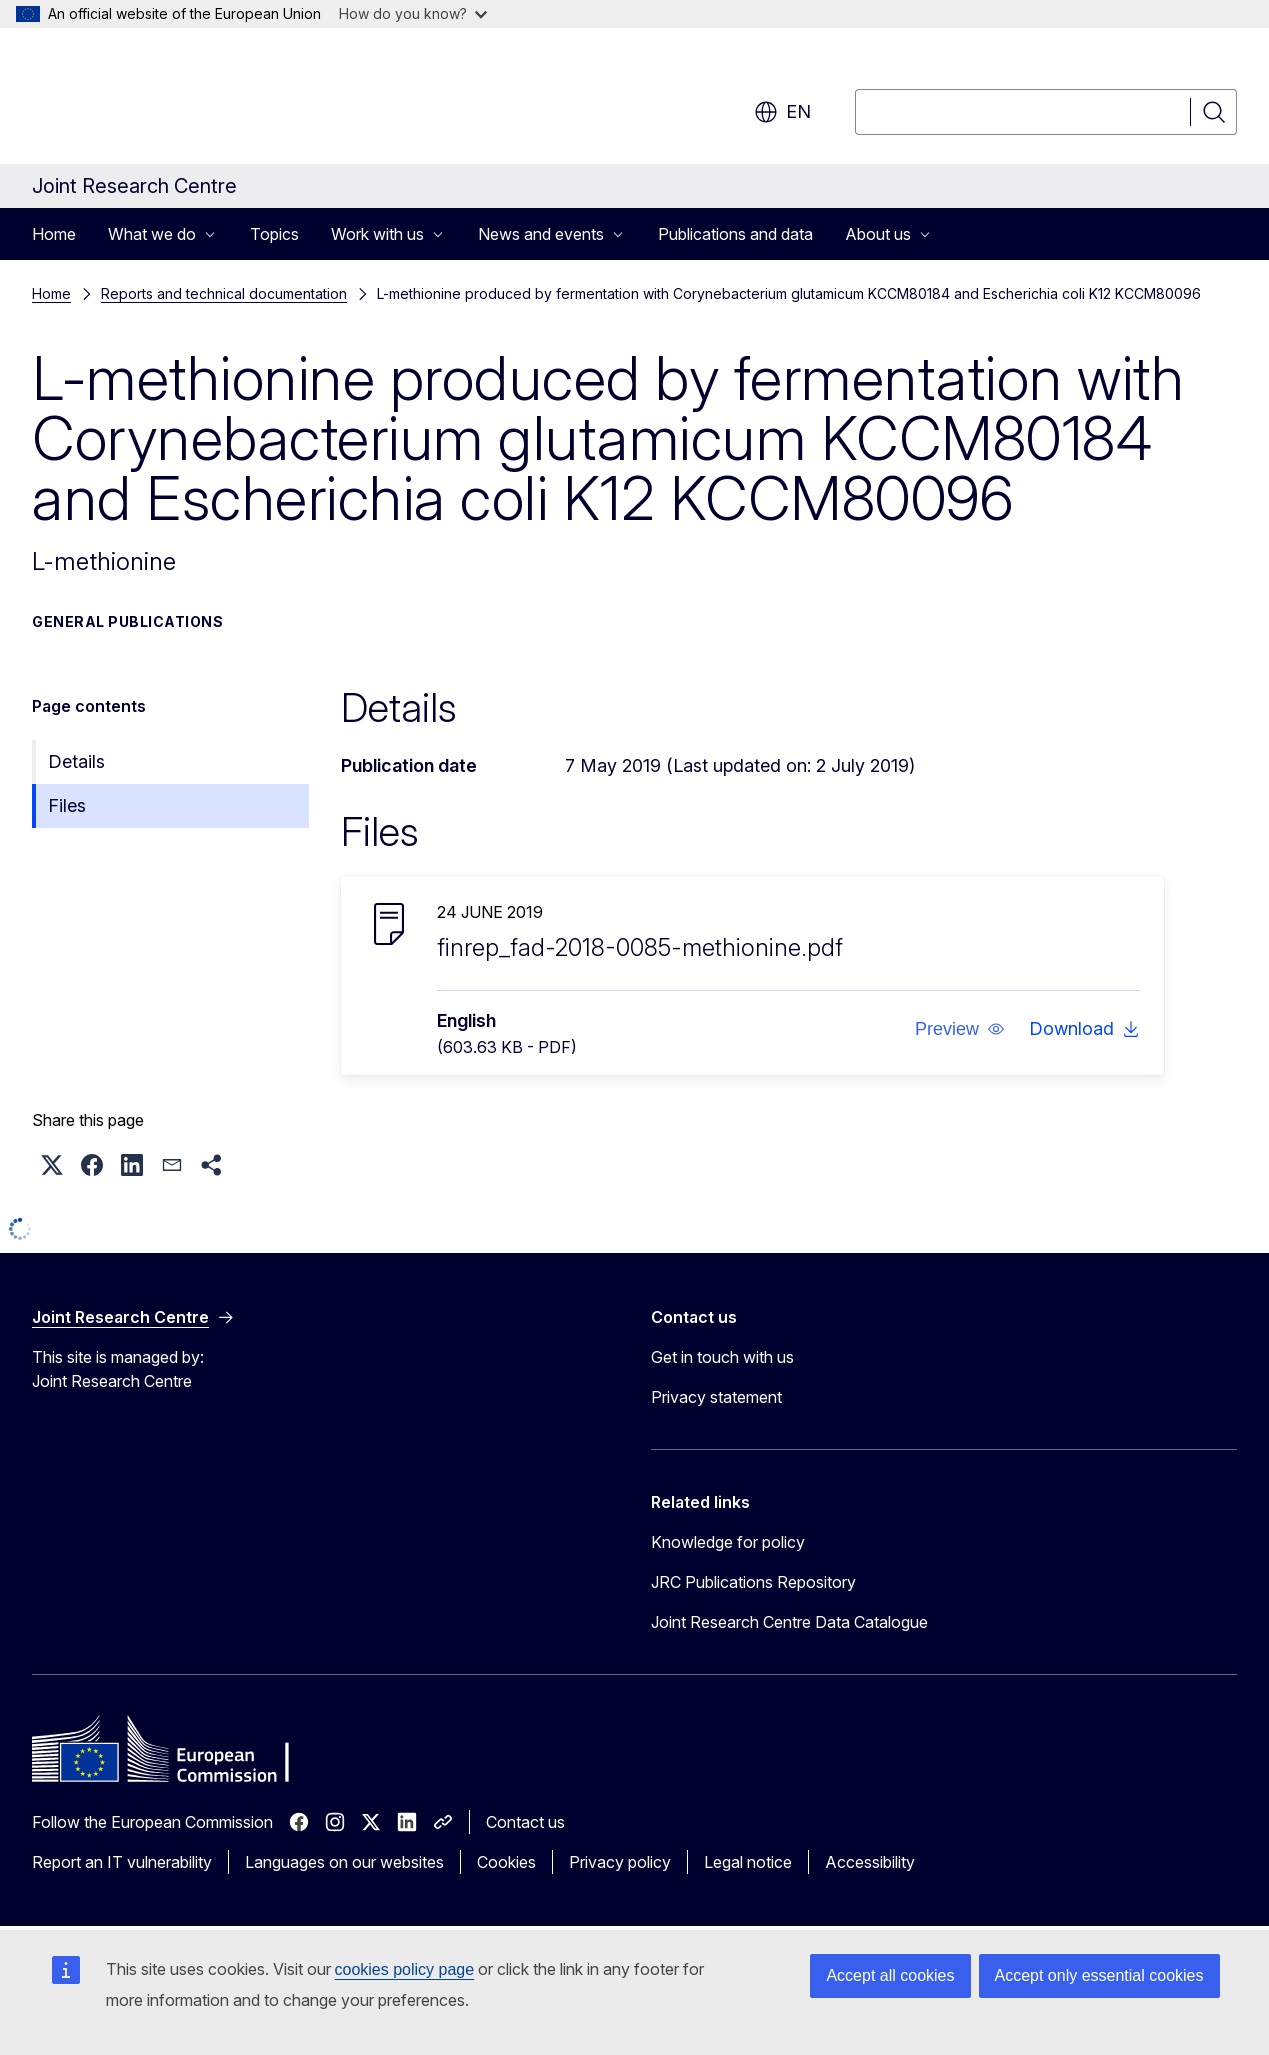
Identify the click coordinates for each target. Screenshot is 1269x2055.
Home (54, 234)
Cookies (506, 1862)
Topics (274, 234)
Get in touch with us (722, 1357)
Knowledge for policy (728, 1542)
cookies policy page (405, 1969)
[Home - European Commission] (193, 100)
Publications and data (735, 234)
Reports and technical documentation (224, 293)
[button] (960, 1029)
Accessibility (870, 1862)
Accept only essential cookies (1099, 1975)
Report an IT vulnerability (122, 1862)
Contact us (525, 1822)
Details (76, 761)
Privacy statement (716, 1397)
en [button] (782, 112)
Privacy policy (620, 1862)
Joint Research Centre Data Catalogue (789, 1622)
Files (67, 805)
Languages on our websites (344, 1862)
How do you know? (413, 13)
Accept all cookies (890, 1975)
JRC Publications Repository (753, 1582)
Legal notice (748, 1862)
